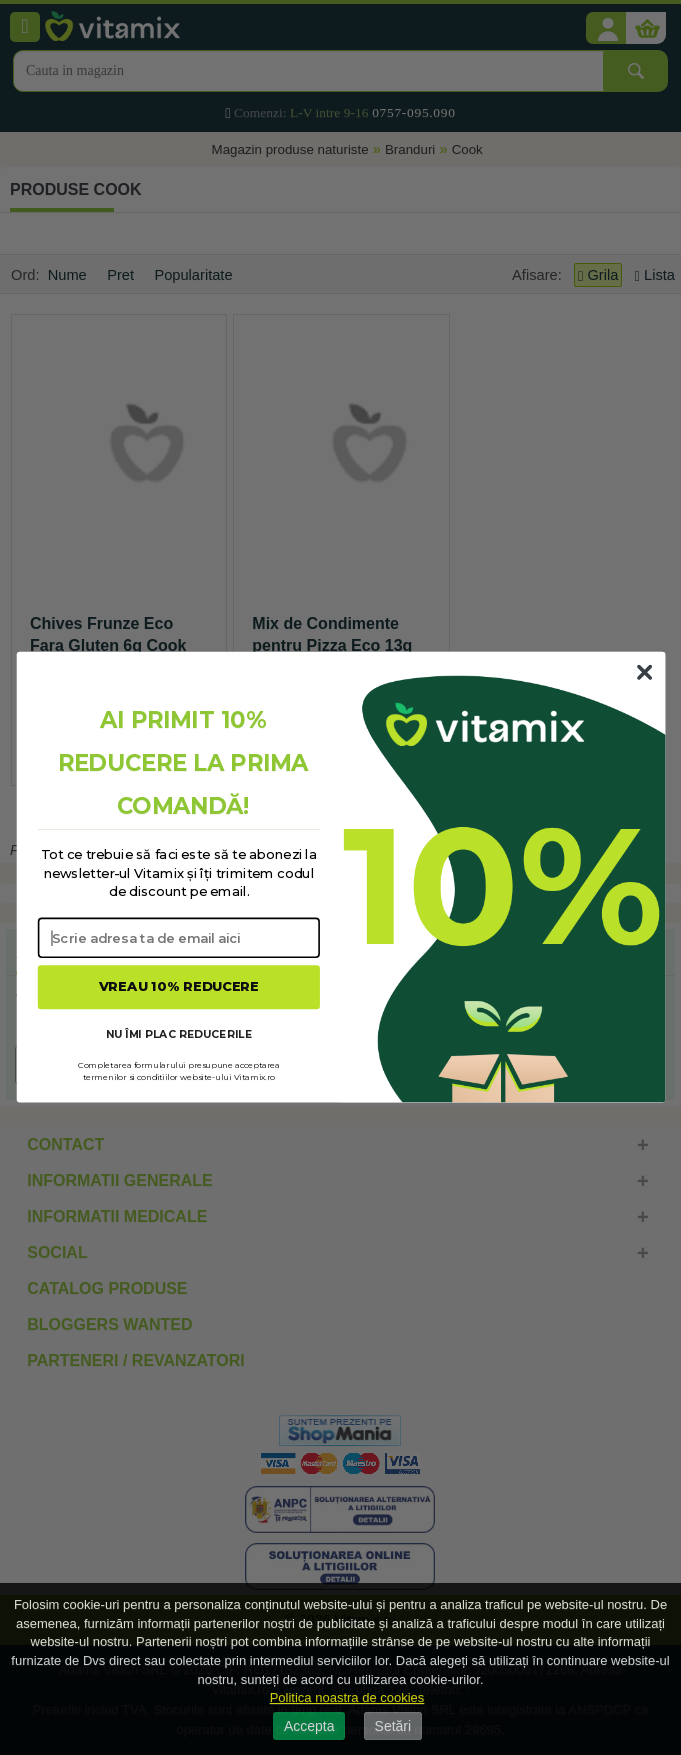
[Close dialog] (644, 673)
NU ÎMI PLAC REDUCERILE (178, 1033)
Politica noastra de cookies (347, 1697)
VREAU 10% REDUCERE (178, 987)
